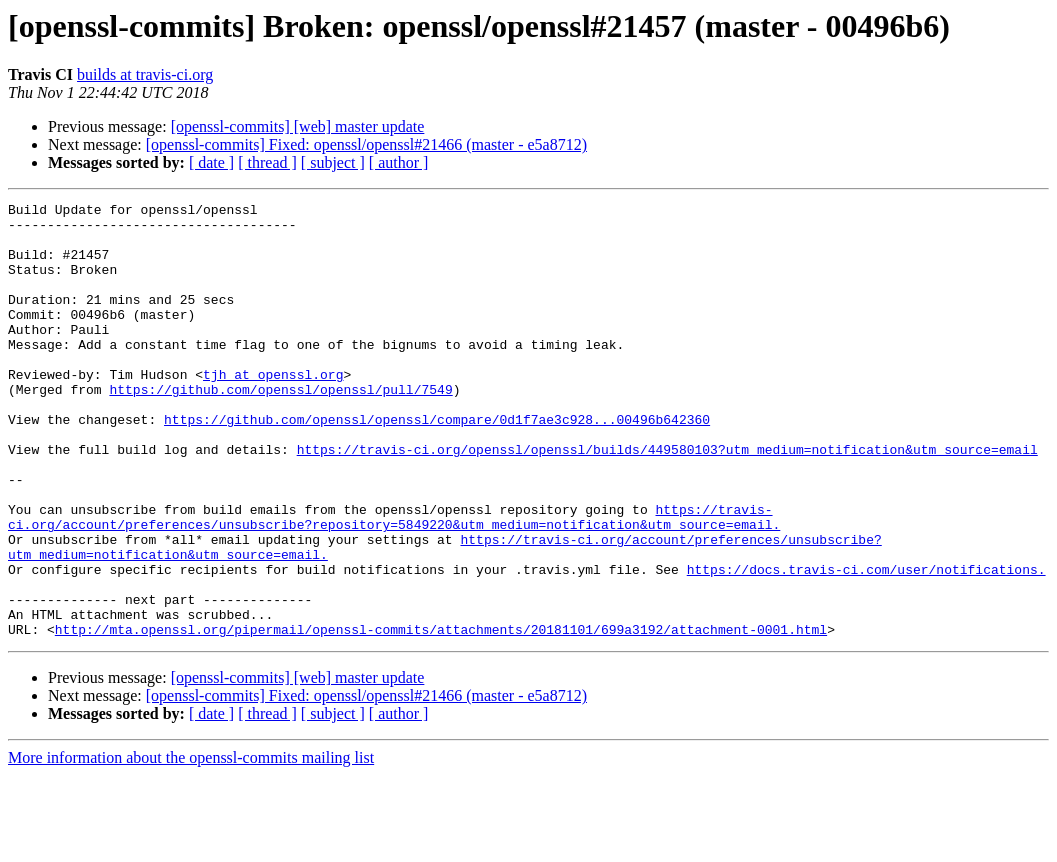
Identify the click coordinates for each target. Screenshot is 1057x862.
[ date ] (211, 162)
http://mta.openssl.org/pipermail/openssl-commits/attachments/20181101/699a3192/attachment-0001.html (441, 716)
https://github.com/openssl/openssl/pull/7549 (280, 428)
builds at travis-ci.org (145, 74)
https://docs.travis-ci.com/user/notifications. (866, 644)
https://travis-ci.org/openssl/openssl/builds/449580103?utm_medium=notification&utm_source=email (667, 500)
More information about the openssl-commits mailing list (191, 844)
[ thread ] (267, 162)
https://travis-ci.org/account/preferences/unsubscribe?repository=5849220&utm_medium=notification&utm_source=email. (394, 581)
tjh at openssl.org (273, 410)
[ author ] (399, 162)
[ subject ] (333, 162)
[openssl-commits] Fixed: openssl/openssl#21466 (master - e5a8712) (366, 144)
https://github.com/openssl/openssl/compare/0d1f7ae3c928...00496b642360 (437, 464)
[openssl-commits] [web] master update (298, 126)
